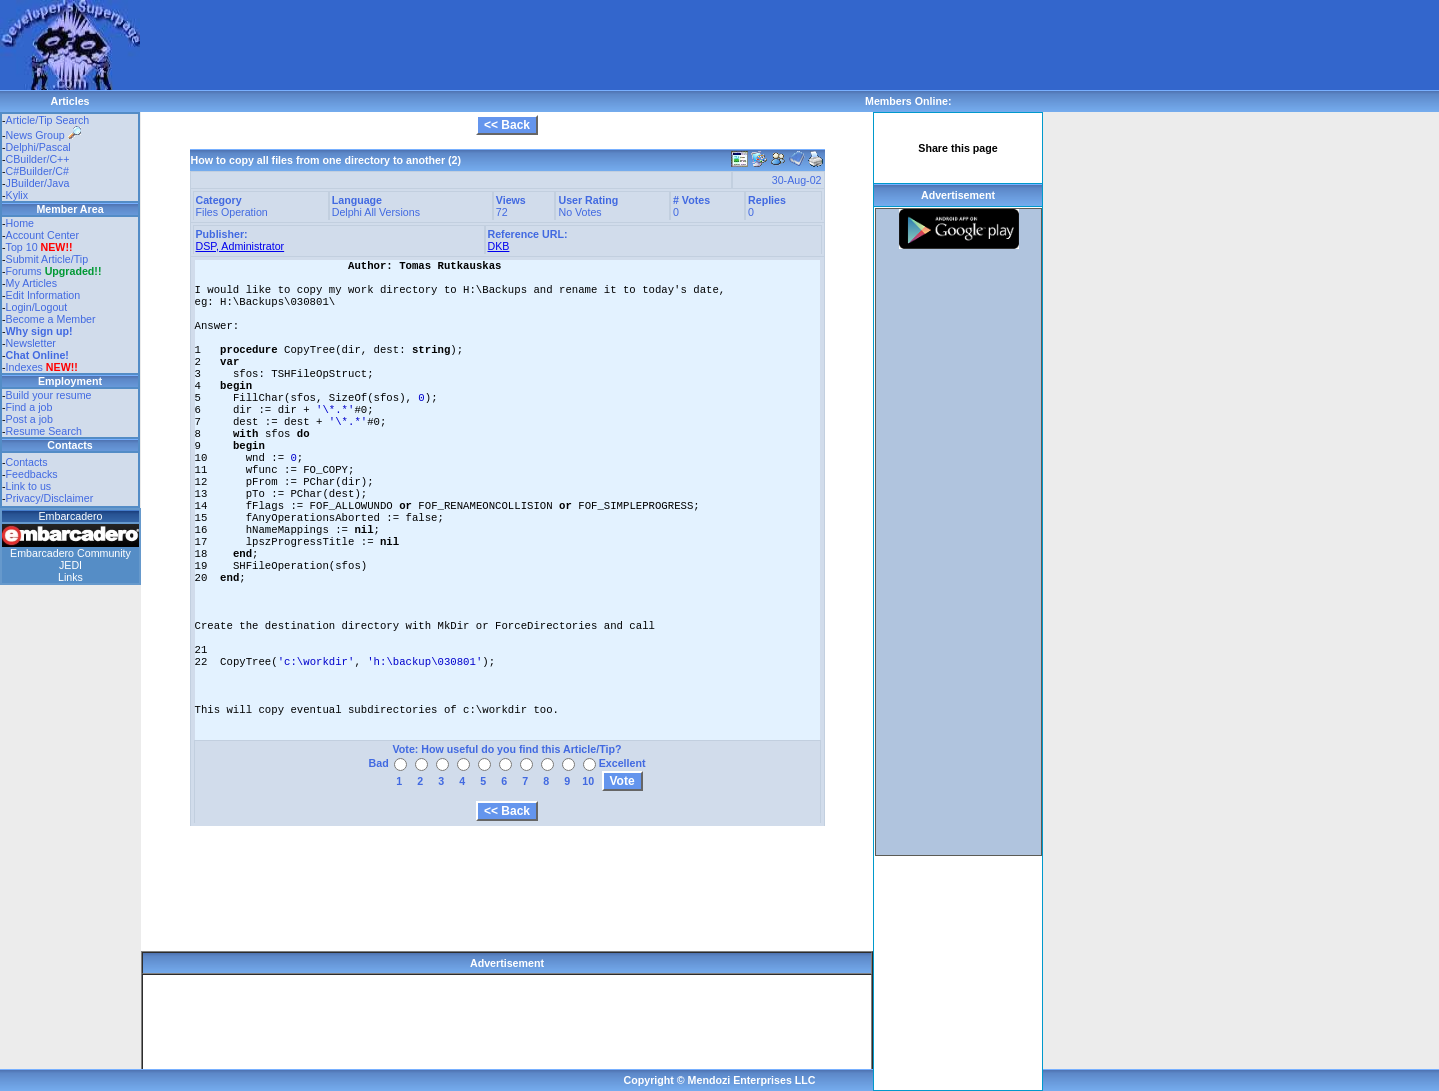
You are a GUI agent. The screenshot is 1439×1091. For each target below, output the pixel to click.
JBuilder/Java (38, 183)
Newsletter (31, 343)
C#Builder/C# (37, 171)
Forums (54, 271)
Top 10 (22, 247)
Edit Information (43, 295)
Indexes (24, 367)
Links (70, 577)
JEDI (70, 565)
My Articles (32, 283)
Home (20, 223)
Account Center (42, 235)
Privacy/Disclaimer (50, 498)
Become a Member (51, 319)
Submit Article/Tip (47, 259)
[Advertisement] (504, 45)
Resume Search (44, 431)
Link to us (29, 486)
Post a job (29, 419)
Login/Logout (37, 307)
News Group (43, 135)
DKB (499, 246)
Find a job (29, 407)
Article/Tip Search (48, 120)
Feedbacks (32, 474)
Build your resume (49, 395)
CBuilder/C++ (38, 159)
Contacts (27, 462)
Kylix (17, 195)
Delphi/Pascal (38, 147)
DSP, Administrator (240, 246)
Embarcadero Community (70, 553)
